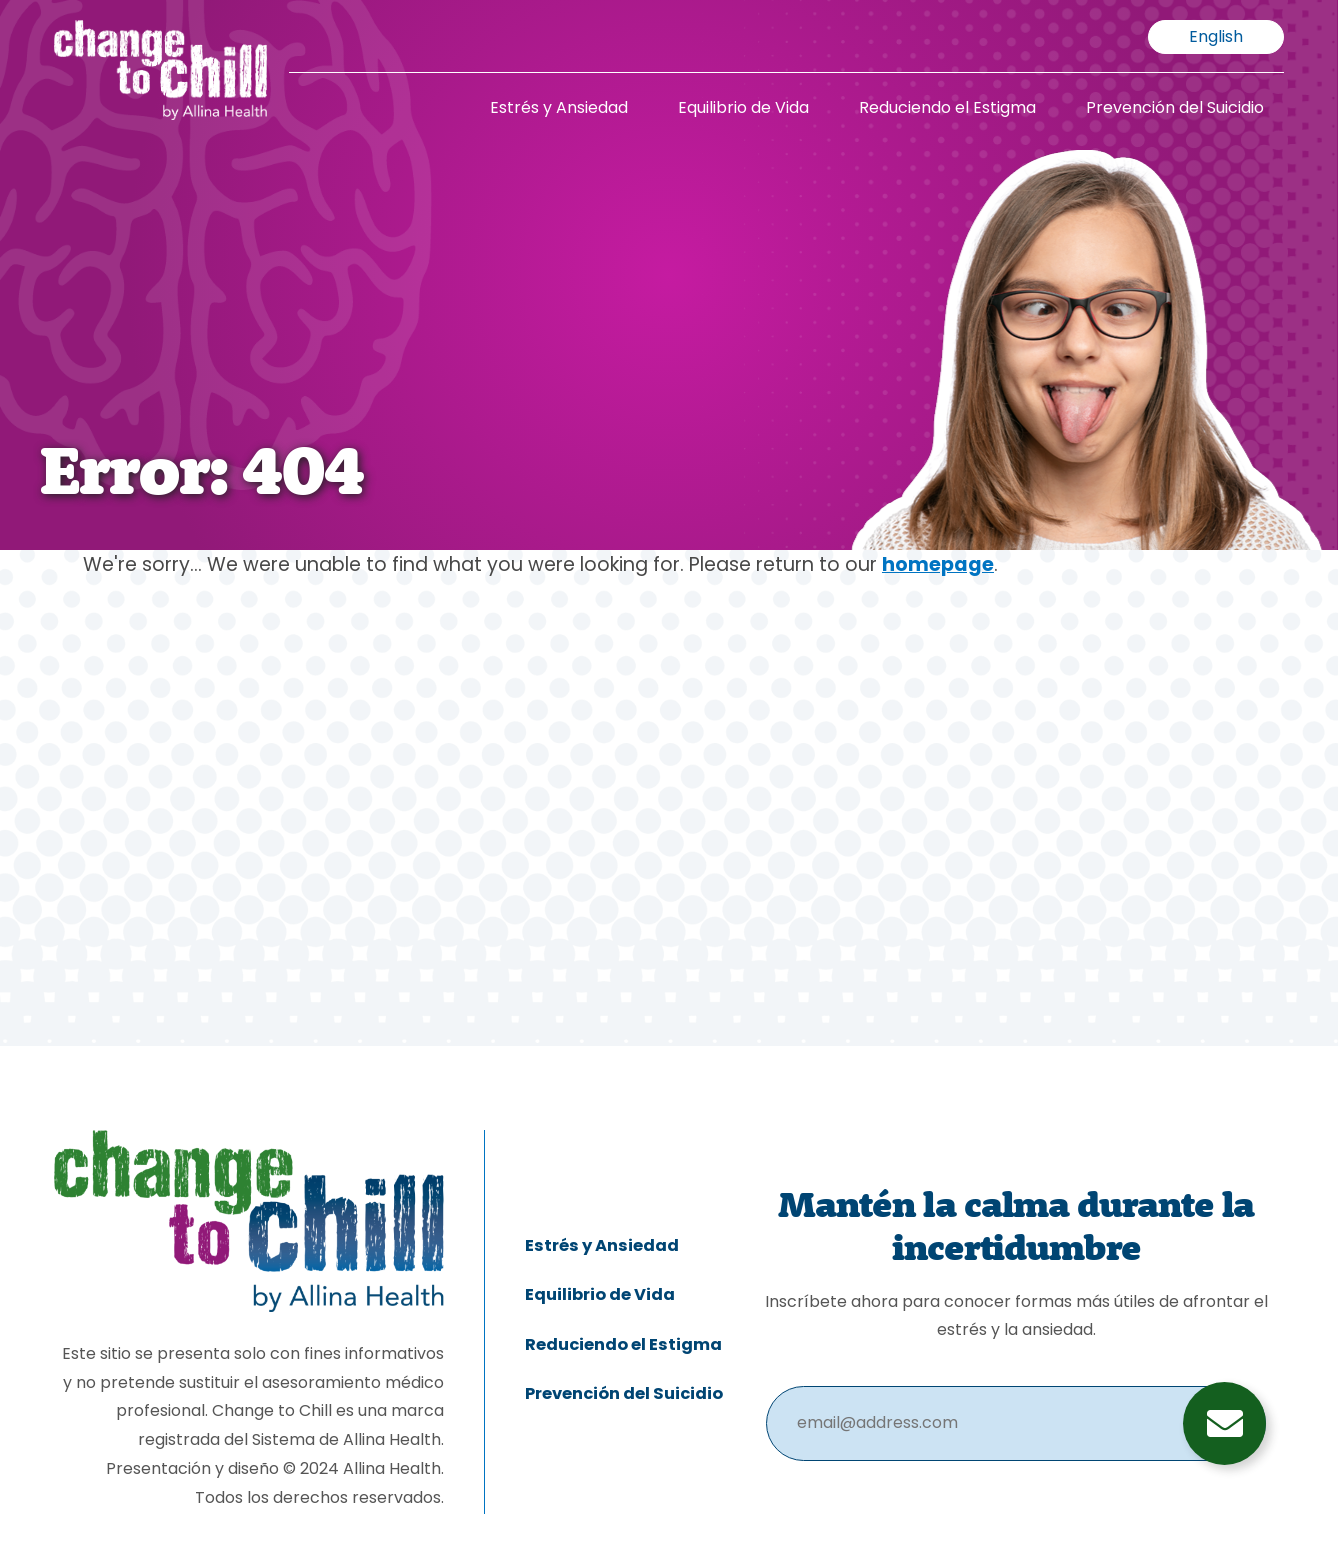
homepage (938, 566)
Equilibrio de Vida (743, 109)
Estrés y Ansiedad (559, 109)
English (1216, 38)
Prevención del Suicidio (1175, 109)
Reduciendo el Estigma (947, 109)
